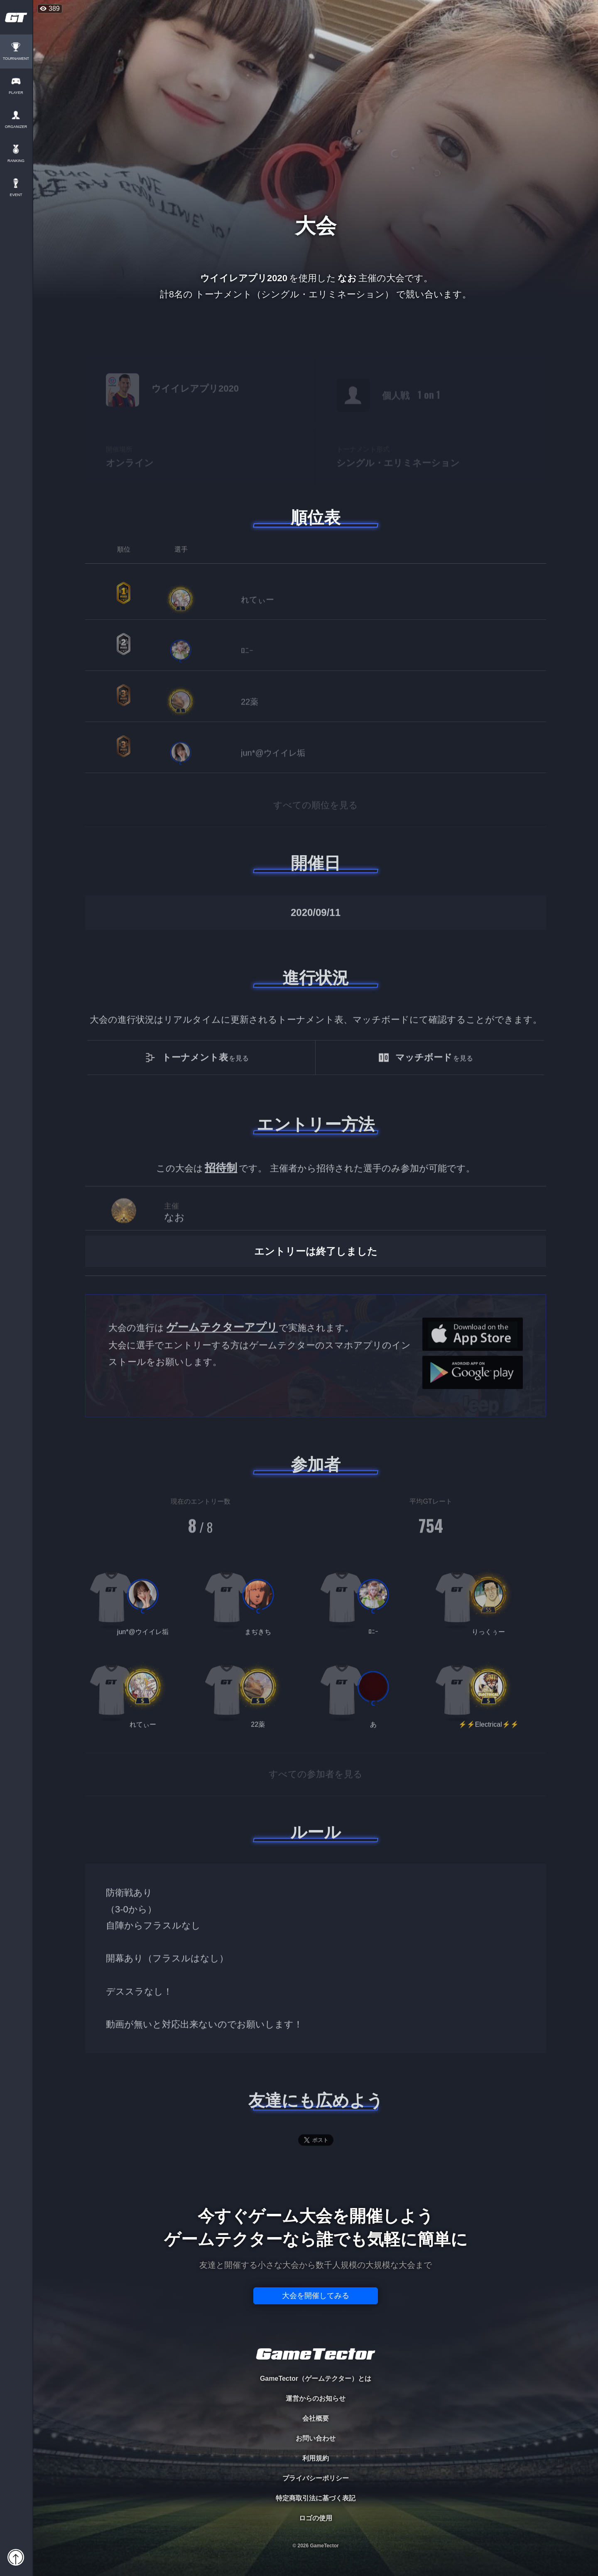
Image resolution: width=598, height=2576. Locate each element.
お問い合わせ (316, 2438)
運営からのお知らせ (316, 2398)
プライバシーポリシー (315, 2478)
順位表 (316, 517)
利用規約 (315, 2458)
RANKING (16, 161)
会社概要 (315, 2418)
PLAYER (17, 93)
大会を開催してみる (315, 2295)
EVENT (16, 195)
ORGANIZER (16, 127)
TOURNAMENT (16, 59)
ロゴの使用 (315, 2518)
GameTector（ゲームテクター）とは (315, 2378)
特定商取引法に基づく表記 (315, 2498)
